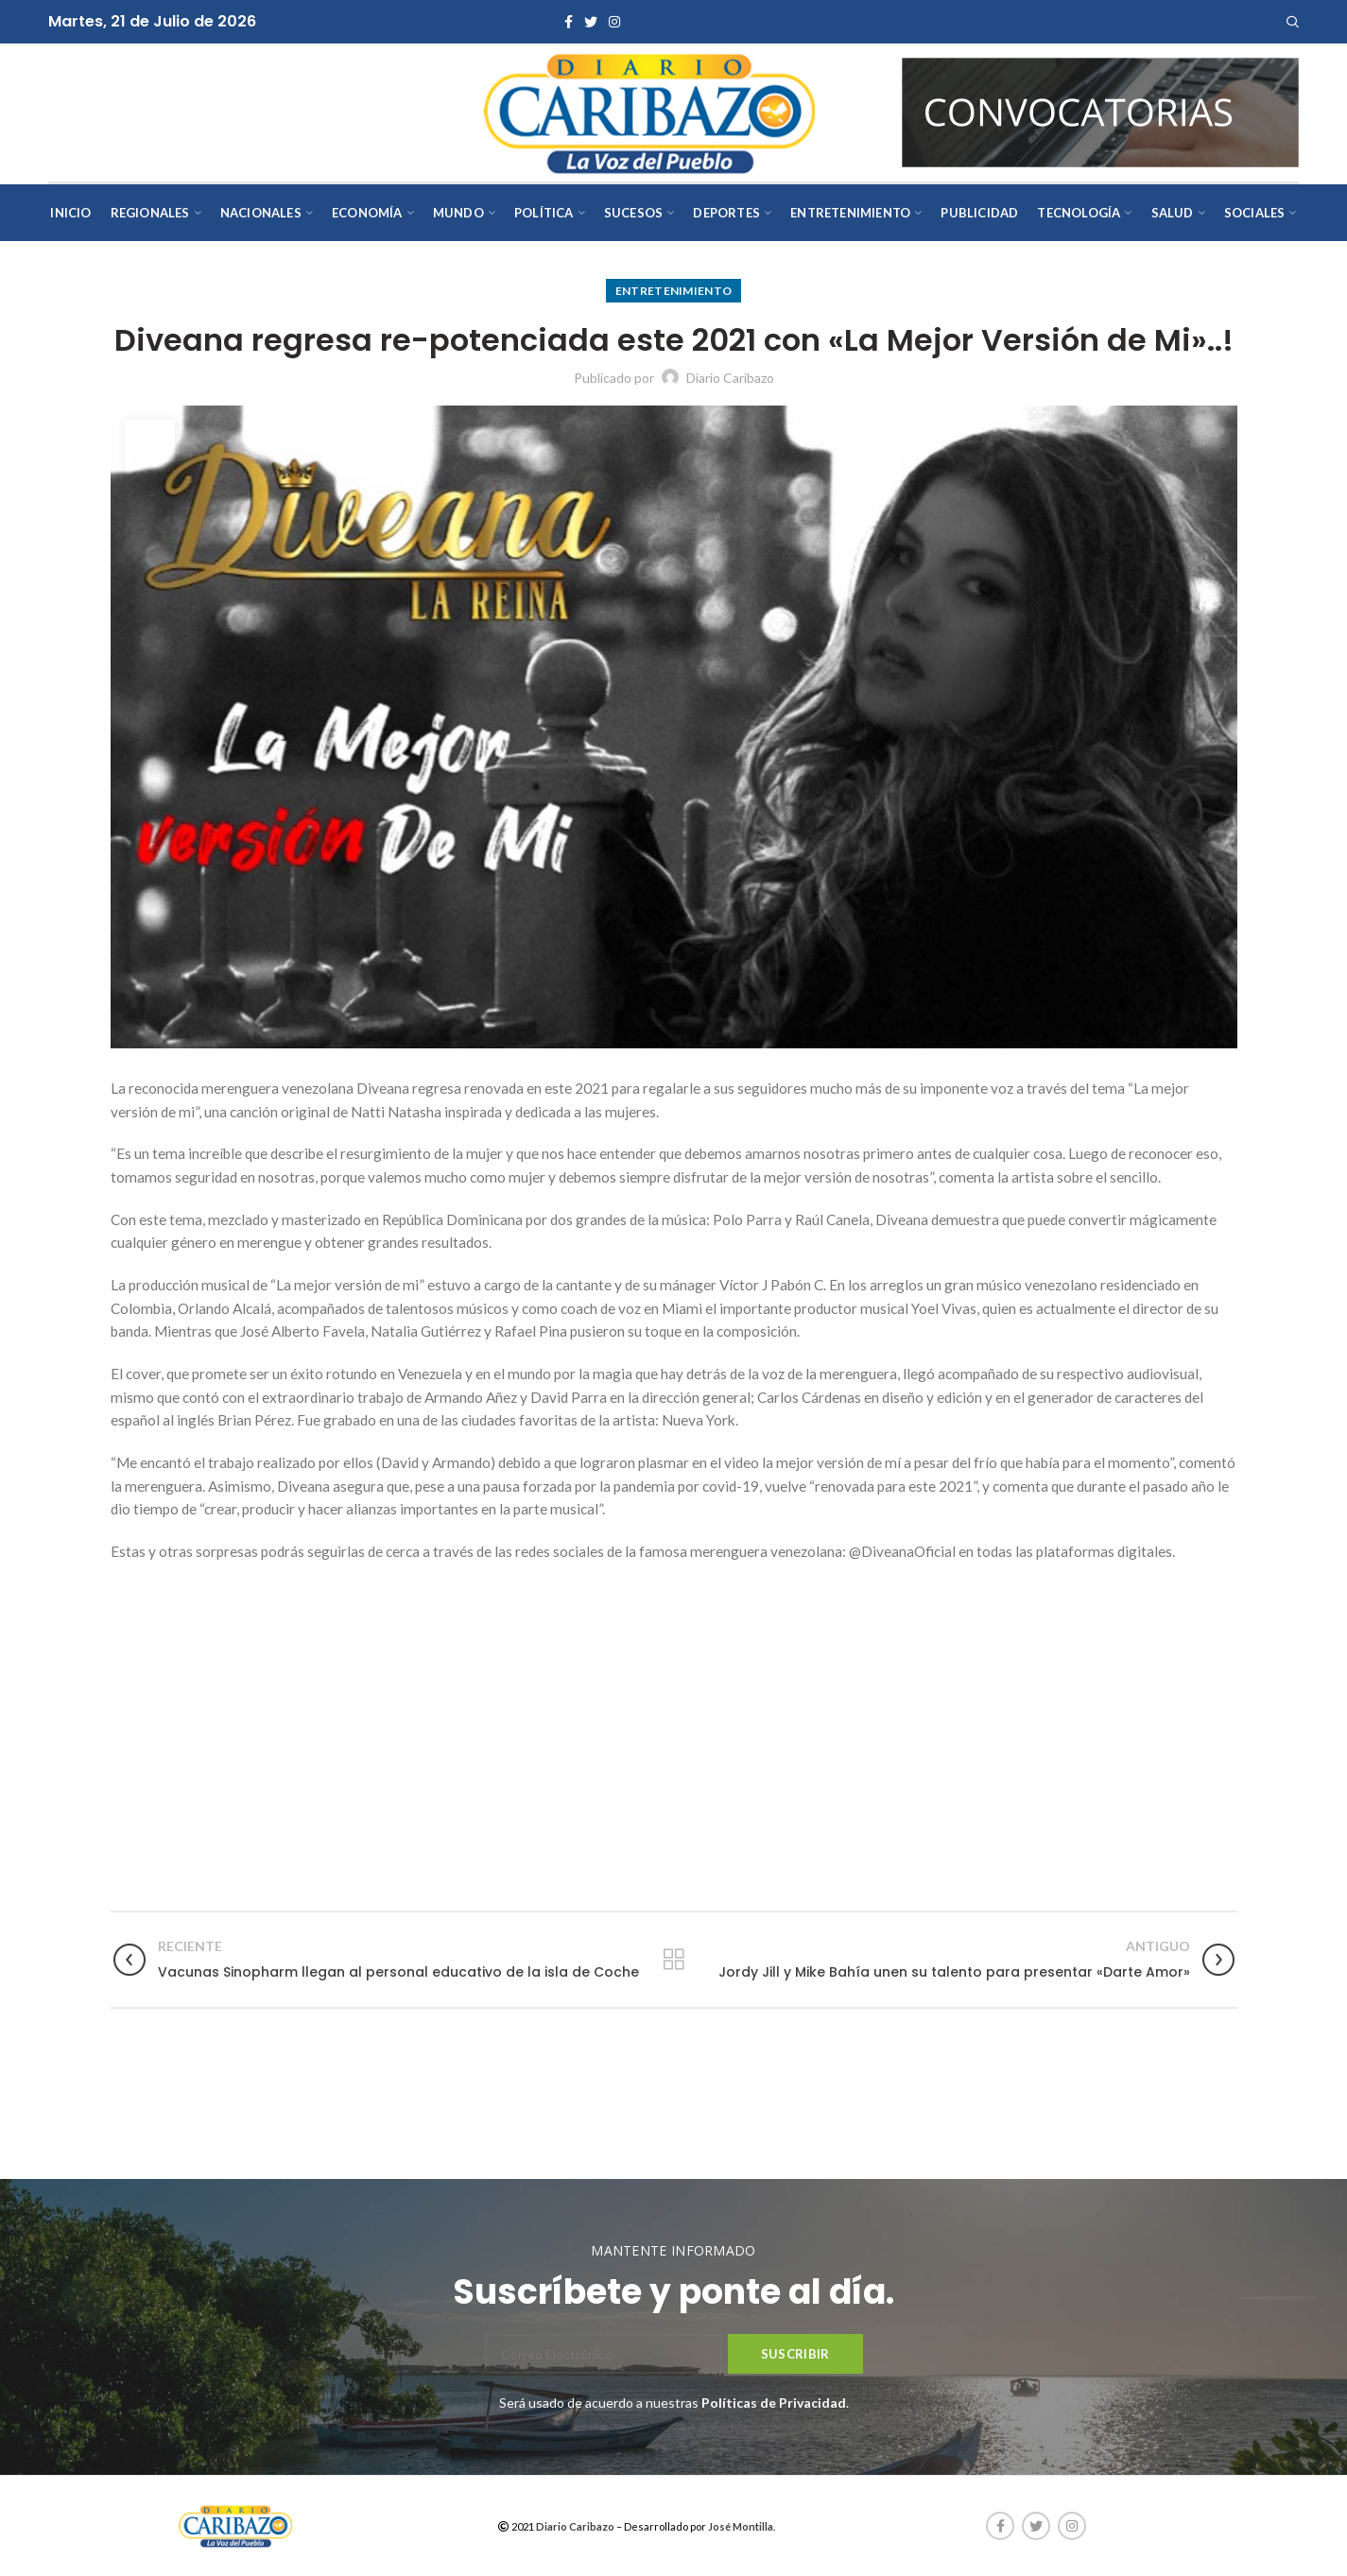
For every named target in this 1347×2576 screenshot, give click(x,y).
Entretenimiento (674, 291)
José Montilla (740, 2526)
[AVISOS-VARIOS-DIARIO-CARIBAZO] (1100, 111)
